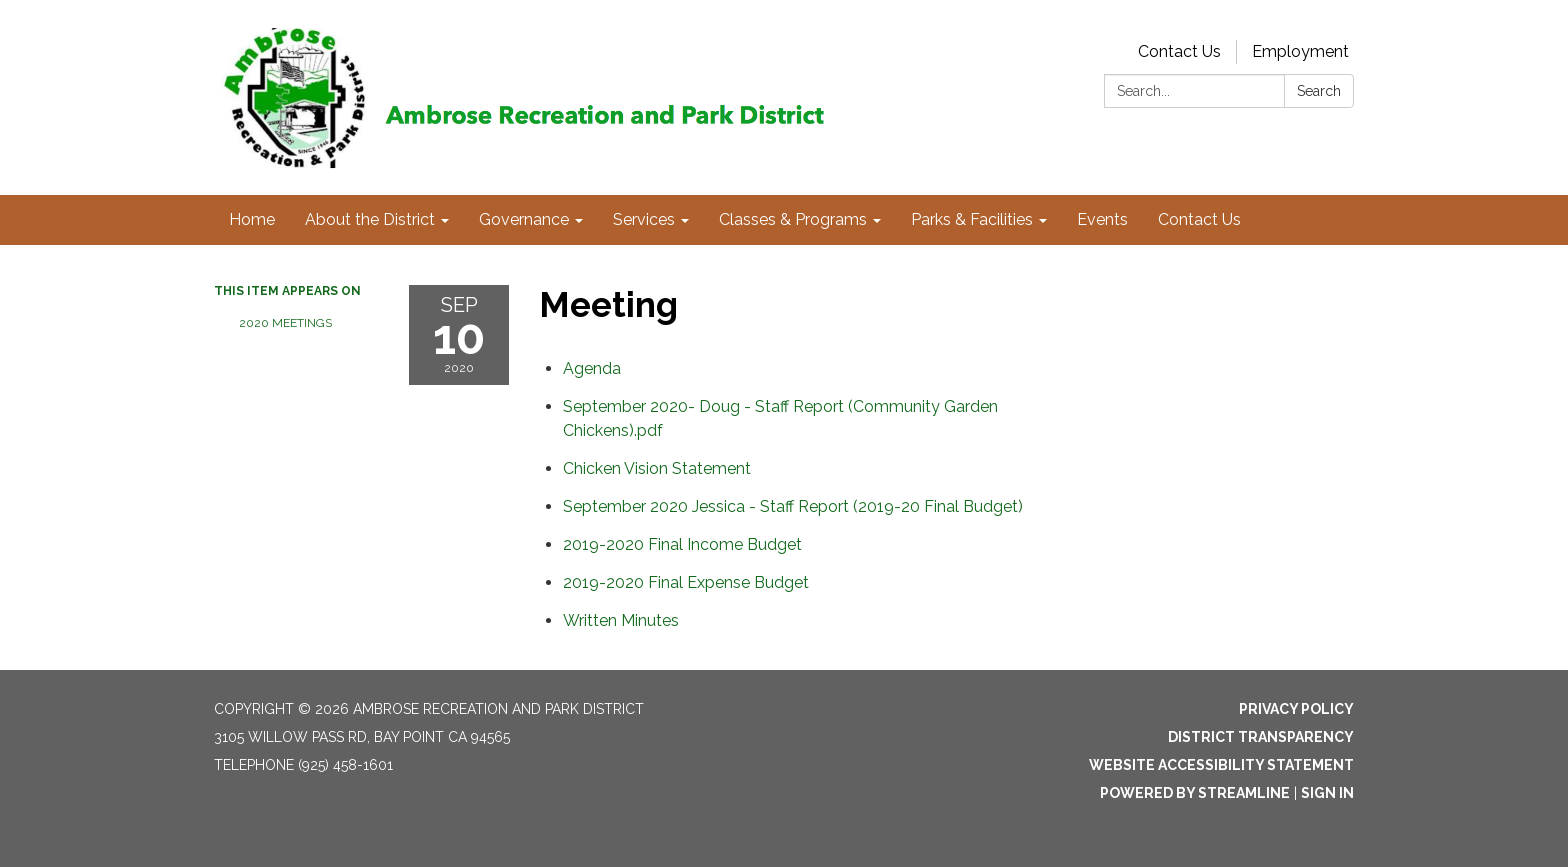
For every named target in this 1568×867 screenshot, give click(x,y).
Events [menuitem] (1102, 219)
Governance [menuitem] (524, 219)
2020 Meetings (285, 323)
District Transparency (1261, 737)
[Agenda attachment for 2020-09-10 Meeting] (592, 368)
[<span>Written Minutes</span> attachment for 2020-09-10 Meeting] (621, 620)
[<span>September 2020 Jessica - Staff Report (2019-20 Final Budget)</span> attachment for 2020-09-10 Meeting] (793, 506)
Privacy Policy (1296, 709)
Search (1319, 91)
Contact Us (1179, 51)
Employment (1300, 51)
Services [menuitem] (644, 219)
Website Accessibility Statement (1221, 765)
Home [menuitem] (252, 219)
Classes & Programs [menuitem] (793, 219)
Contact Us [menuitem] (1199, 219)
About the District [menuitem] (370, 219)
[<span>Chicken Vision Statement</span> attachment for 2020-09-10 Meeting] (657, 468)
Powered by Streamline (1195, 793)
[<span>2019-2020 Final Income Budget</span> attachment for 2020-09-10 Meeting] (682, 544)
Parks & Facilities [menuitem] (972, 219)
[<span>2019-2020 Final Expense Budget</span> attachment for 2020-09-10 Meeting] (686, 582)
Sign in (1327, 793)
